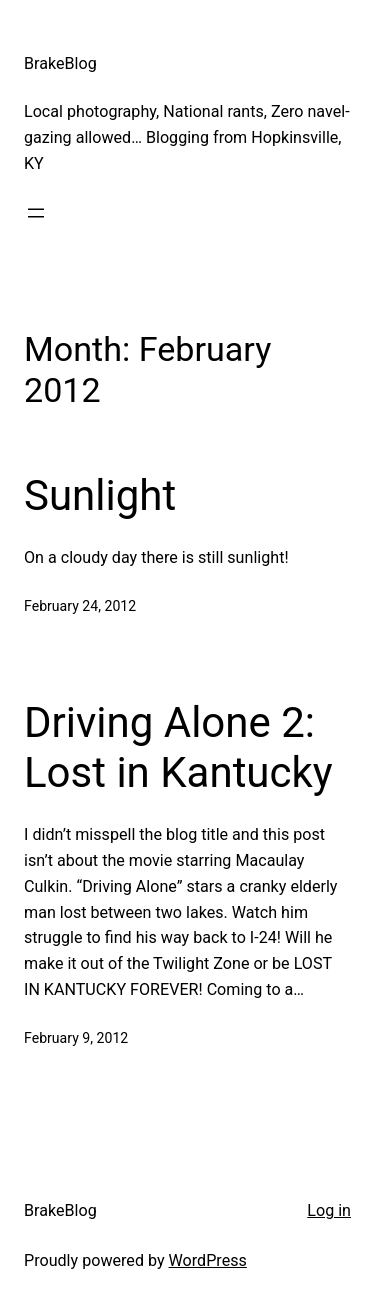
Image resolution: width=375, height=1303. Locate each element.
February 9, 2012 (76, 1038)
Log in (329, 1210)
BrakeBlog (60, 63)
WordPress (208, 1260)
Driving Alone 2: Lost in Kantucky (178, 747)
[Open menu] (36, 213)
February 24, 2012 (80, 606)
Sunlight (100, 495)
